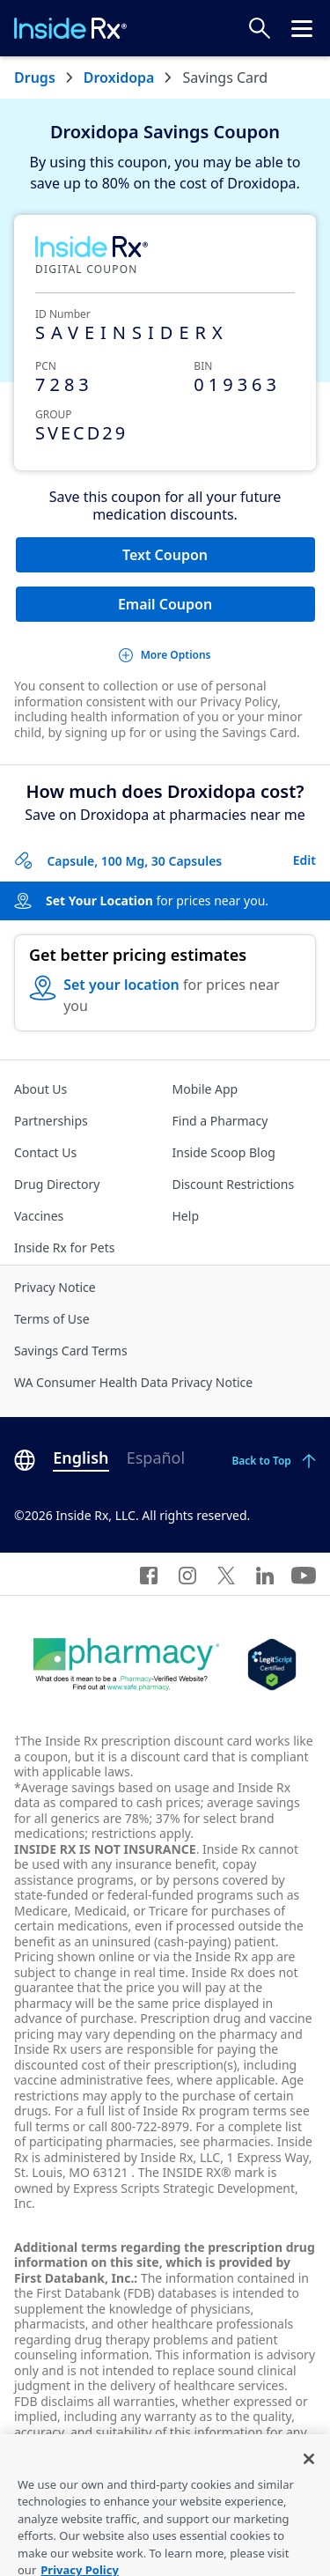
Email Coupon (165, 604)
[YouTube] (303, 1573)
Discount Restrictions (233, 1184)
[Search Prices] (260, 28)
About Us (40, 1089)
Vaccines (38, 1215)
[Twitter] (226, 1573)
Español (156, 1457)
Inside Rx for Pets (64, 1247)
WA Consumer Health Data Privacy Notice (133, 1382)
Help (186, 1215)
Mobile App (205, 1089)
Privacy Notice (55, 1287)
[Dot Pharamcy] (126, 1664)
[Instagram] (187, 1573)
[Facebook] (148, 1573)
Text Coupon (165, 555)
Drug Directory (56, 1184)
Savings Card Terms (71, 1350)
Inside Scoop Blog (223, 1152)
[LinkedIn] (265, 1573)
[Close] (309, 2472)
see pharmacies (225, 2141)
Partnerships (51, 1120)
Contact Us (45, 1152)
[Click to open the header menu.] (302, 28)
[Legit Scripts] (271, 1664)
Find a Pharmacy (220, 1120)
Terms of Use (52, 1318)
